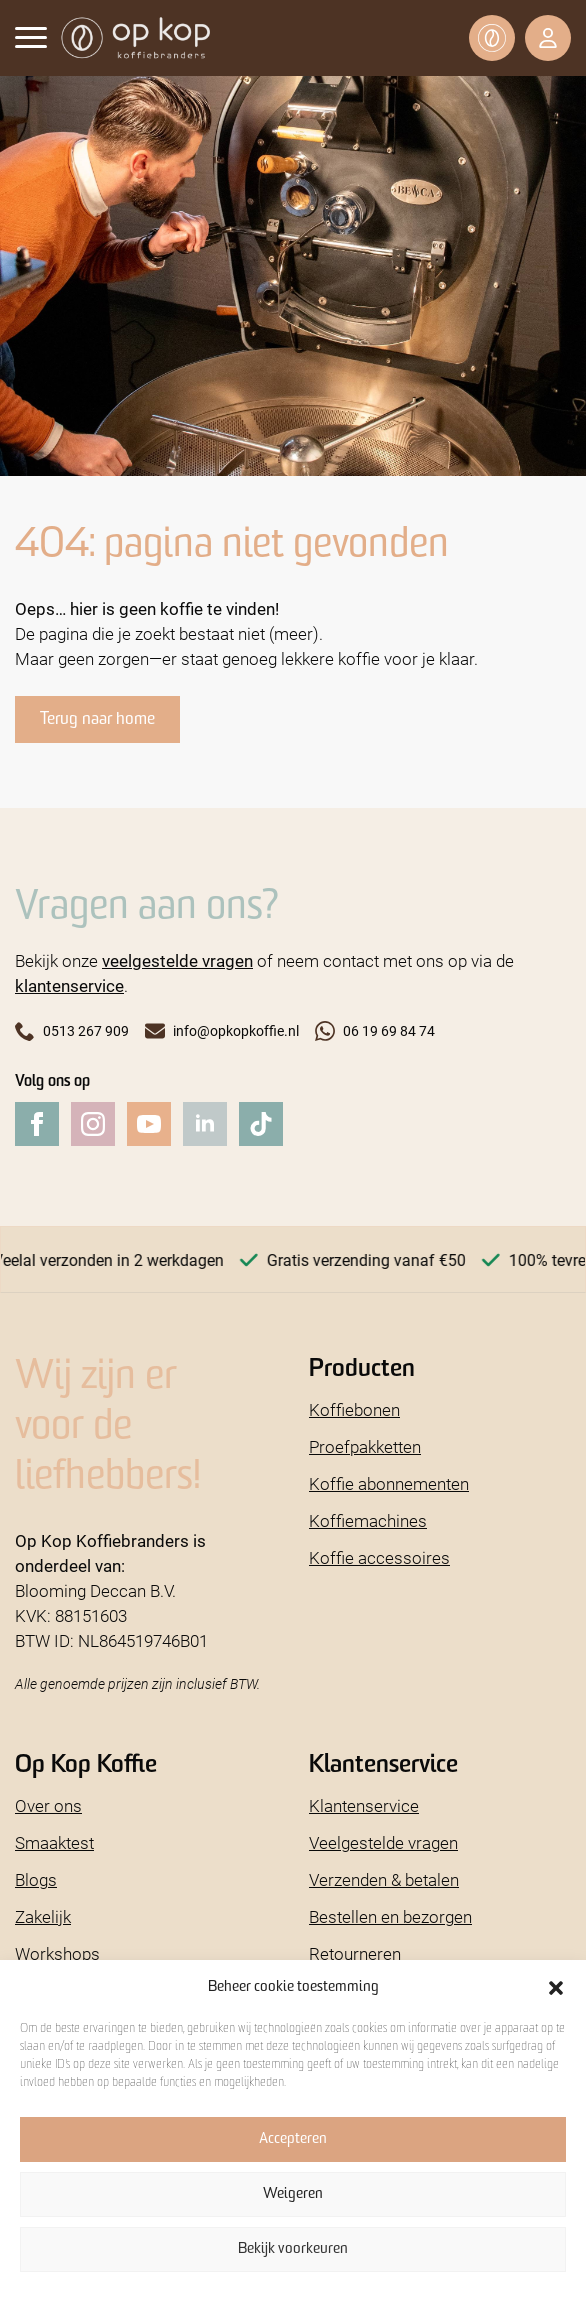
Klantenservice (364, 1805)
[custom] (261, 1124)
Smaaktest (54, 1842)
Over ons (48, 1805)
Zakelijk (43, 1916)
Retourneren (355, 1953)
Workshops (57, 1953)
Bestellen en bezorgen (390, 1916)
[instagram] (93, 1124)
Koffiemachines (368, 1520)
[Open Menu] (31, 37)
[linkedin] (205, 1124)
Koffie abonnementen (389, 1483)
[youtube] (149, 1124)
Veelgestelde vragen (383, 1842)
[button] (556, 1988)
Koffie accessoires (379, 1557)
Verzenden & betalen (384, 1879)
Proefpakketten (365, 1446)
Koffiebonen (354, 1409)
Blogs (36, 1879)
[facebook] (37, 1124)
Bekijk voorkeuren (293, 2249)
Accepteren (293, 2139)
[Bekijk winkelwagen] (492, 38)
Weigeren (293, 2194)
